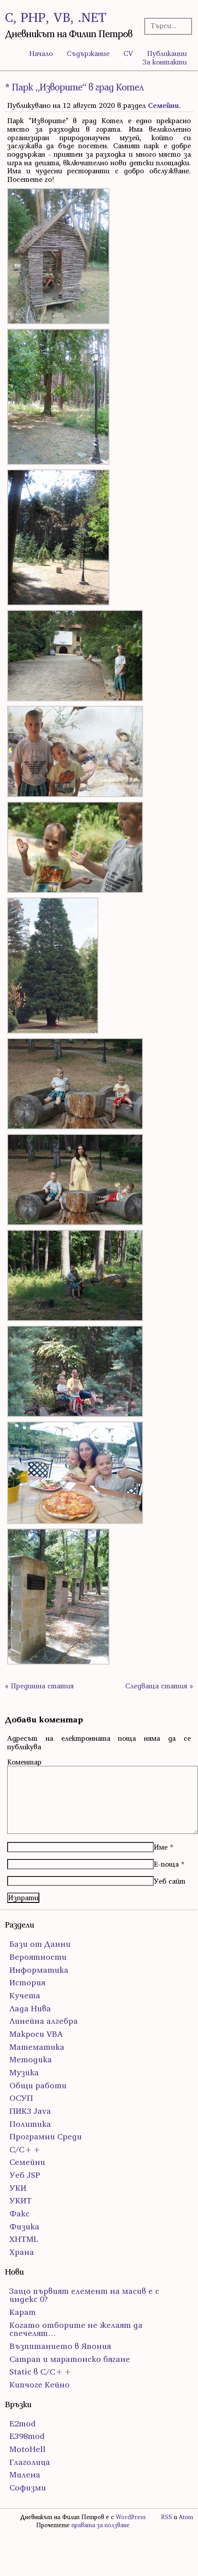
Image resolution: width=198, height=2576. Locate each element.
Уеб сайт (169, 1880)
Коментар (24, 1761)
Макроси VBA (36, 2034)
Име (161, 1846)
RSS (166, 2517)
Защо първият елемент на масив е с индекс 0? (84, 2295)
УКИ (17, 2188)
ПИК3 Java (30, 2111)
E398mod (27, 2436)
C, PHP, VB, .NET (55, 17)
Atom (186, 2517)
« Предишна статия (39, 1685)
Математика (36, 2047)
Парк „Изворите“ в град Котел (77, 87)
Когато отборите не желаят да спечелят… (76, 2329)
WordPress (131, 2517)
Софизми (27, 2487)
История (27, 1982)
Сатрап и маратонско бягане (69, 2359)
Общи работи (38, 2085)
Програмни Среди (45, 2136)
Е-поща (166, 1863)
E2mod (22, 2423)
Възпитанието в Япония (60, 2346)
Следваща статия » (159, 1685)
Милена (24, 2474)
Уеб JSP (24, 2175)
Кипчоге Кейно (39, 2384)
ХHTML (23, 2239)
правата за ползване (101, 2525)
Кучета (24, 1995)
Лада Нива (30, 2008)
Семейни (163, 105)
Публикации (167, 53)
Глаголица (29, 2462)
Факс (19, 2213)
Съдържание (88, 53)
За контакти (165, 61)
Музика (24, 2072)
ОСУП (21, 2098)
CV (128, 53)
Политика (30, 2124)
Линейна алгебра (43, 2021)
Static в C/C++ (40, 2371)
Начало (41, 53)
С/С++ (25, 2149)
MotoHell (27, 2449)
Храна (21, 2252)
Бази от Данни (40, 1944)
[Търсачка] (166, 25)
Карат (22, 2312)
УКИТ (20, 2200)
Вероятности (38, 1957)
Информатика (38, 1970)
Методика (30, 2059)
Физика (24, 2226)
